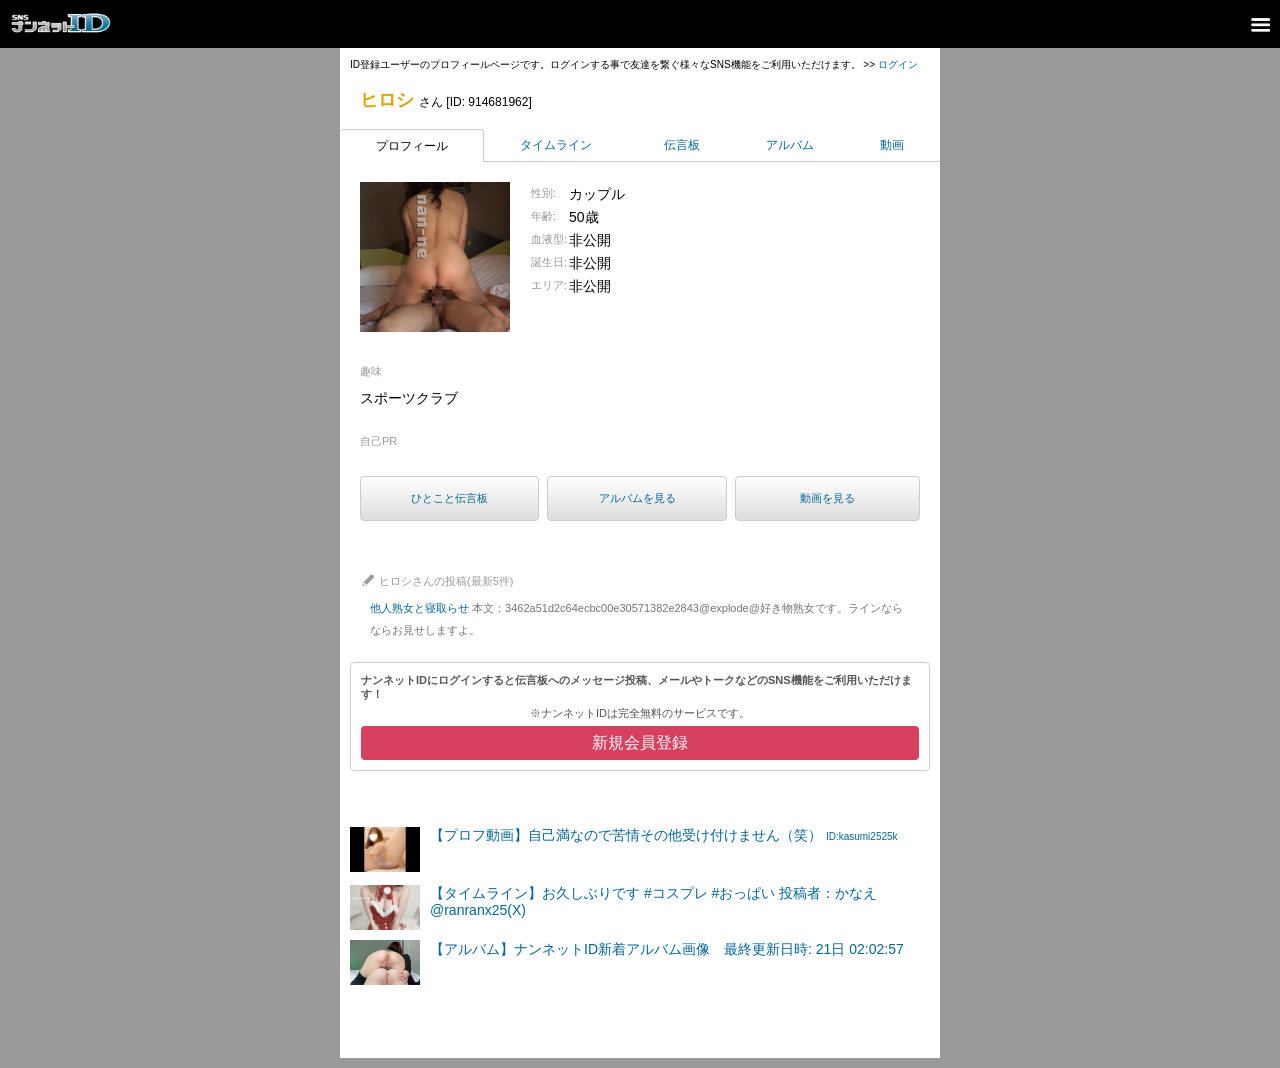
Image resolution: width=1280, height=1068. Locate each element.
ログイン (898, 64)
